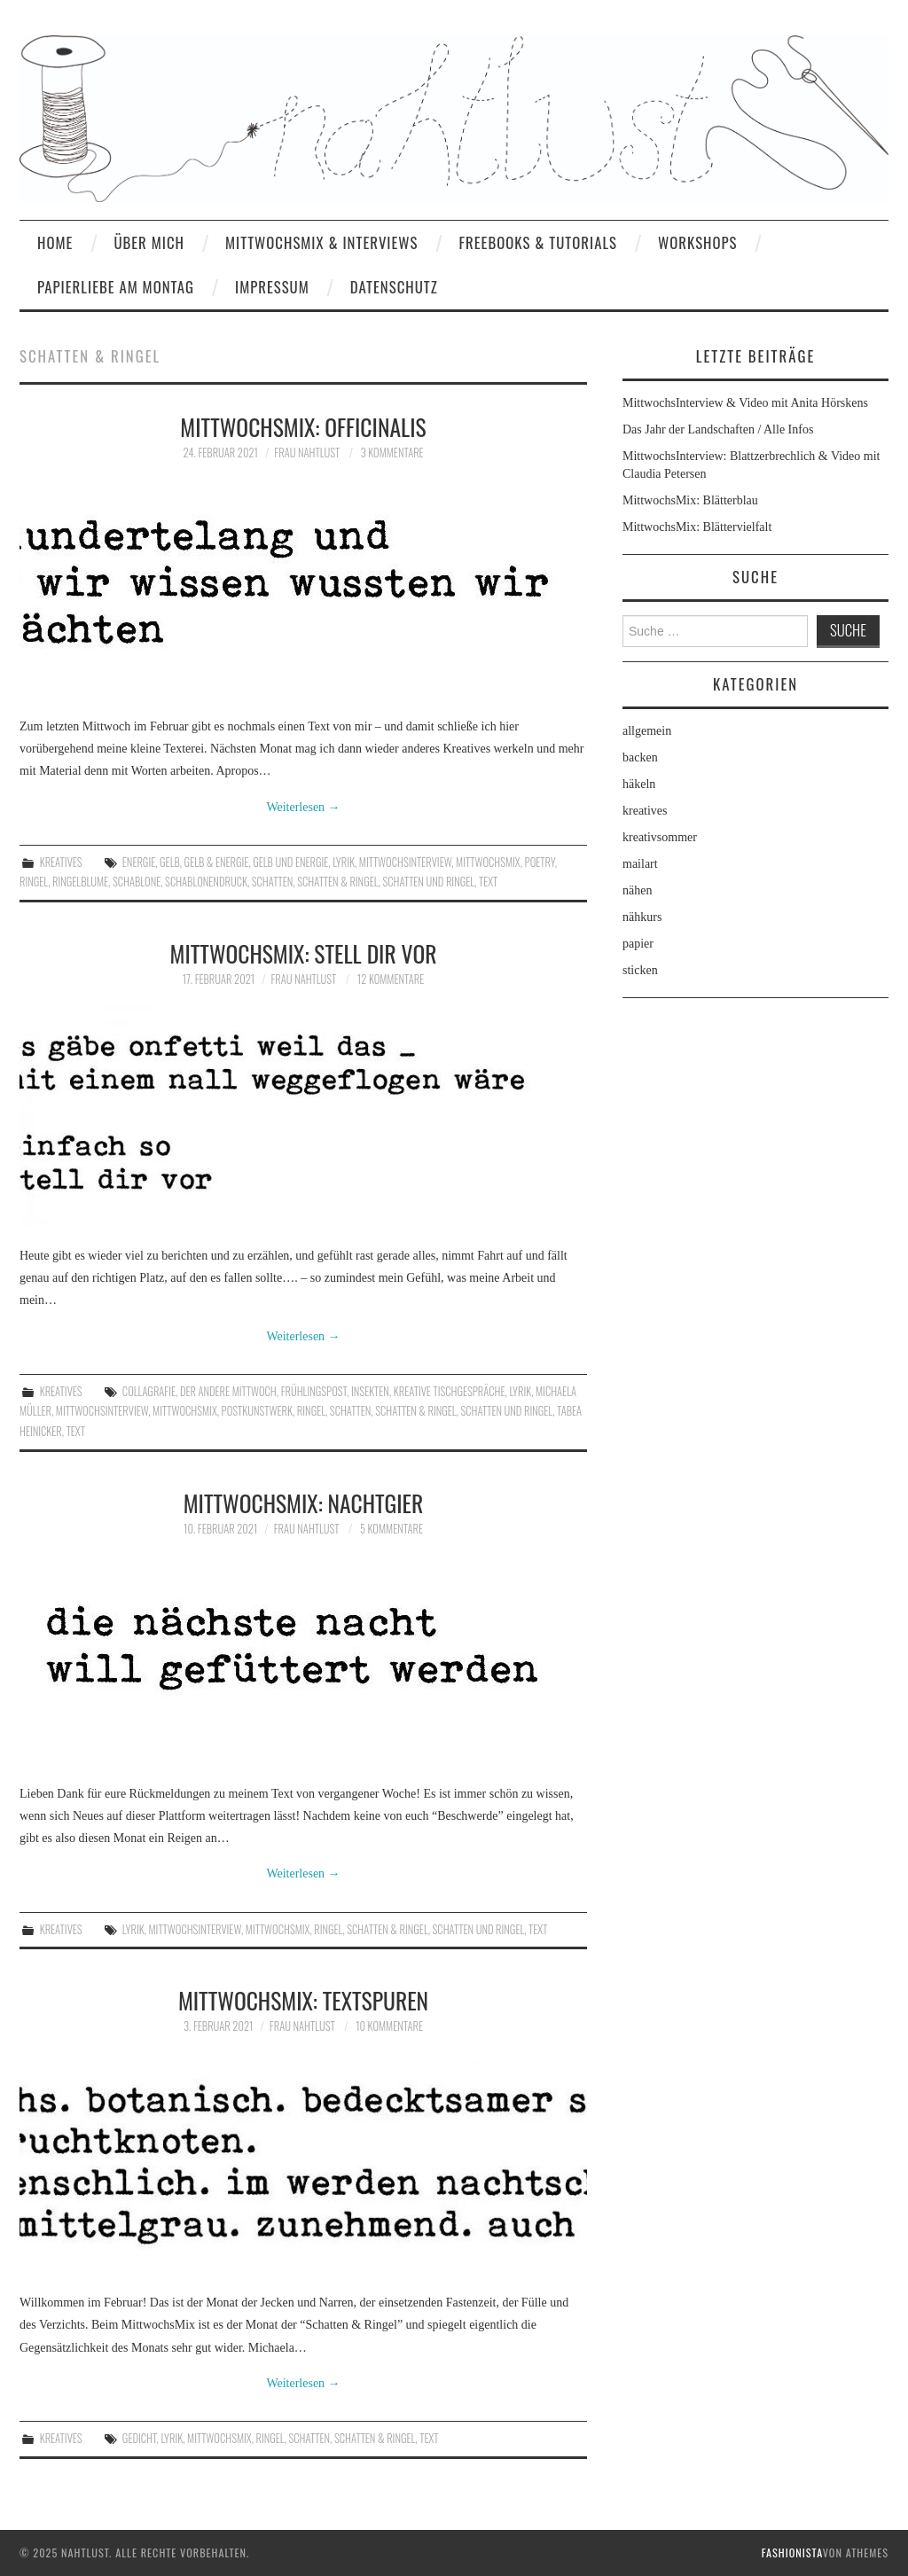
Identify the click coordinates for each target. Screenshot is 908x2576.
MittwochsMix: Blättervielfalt (696, 527)
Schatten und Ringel (428, 881)
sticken (640, 970)
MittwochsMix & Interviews (322, 242)
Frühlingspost (314, 1391)
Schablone (136, 881)
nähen (637, 890)
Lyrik (344, 862)
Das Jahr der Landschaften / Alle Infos (717, 429)
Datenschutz (394, 287)
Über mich (149, 242)
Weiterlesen (303, 807)
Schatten (273, 881)
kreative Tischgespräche (449, 1391)
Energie (138, 862)
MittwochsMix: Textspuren (303, 2000)
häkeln (638, 784)
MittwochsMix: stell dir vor (303, 953)
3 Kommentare (392, 452)
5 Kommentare (391, 1528)
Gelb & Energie (216, 862)
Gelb (170, 862)
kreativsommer (659, 837)
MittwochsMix (488, 862)
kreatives (61, 862)
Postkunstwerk (257, 1410)
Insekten (370, 1391)
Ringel (34, 881)
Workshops (698, 242)
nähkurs (641, 917)
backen (640, 757)
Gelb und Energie (290, 862)
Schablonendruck (206, 881)
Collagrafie (149, 1391)
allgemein (646, 731)
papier (638, 943)
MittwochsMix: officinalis (303, 426)
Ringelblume (80, 881)
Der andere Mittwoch (228, 1391)
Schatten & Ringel (337, 881)
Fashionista (792, 2552)
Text (488, 881)
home (55, 242)
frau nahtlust (307, 452)
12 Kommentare (390, 979)
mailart (640, 863)
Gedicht (139, 2438)
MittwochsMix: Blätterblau (690, 500)
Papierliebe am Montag (115, 287)
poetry (540, 862)
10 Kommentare (389, 2026)
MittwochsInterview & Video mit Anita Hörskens (745, 403)
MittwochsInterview (405, 862)
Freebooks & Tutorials (538, 242)
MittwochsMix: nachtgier (304, 1502)
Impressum (272, 287)
